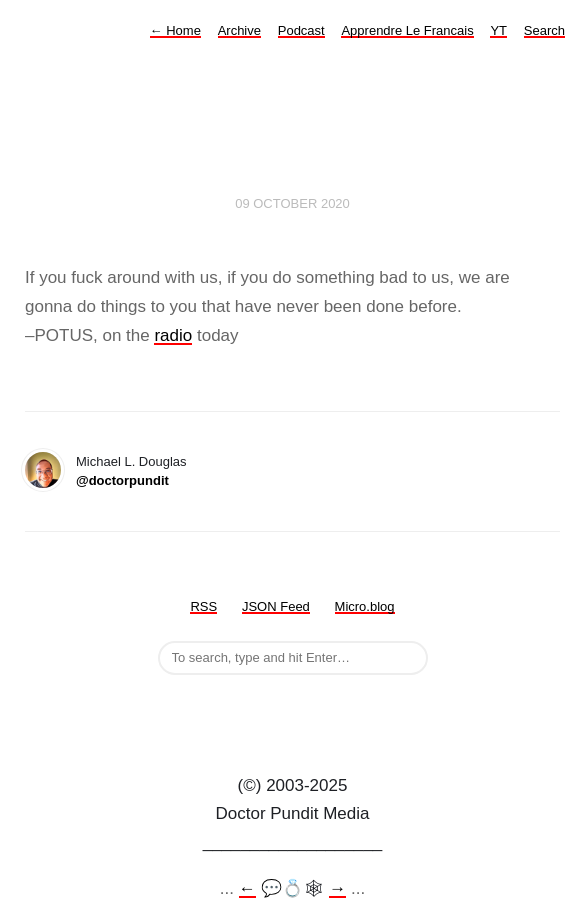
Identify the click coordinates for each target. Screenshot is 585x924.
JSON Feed (276, 606)
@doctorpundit (122, 480)
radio (173, 335)
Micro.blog (365, 606)
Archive (239, 30)
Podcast (301, 30)
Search (544, 30)
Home (175, 30)
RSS (203, 606)
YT (498, 30)
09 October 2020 (292, 203)
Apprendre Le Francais (407, 30)
